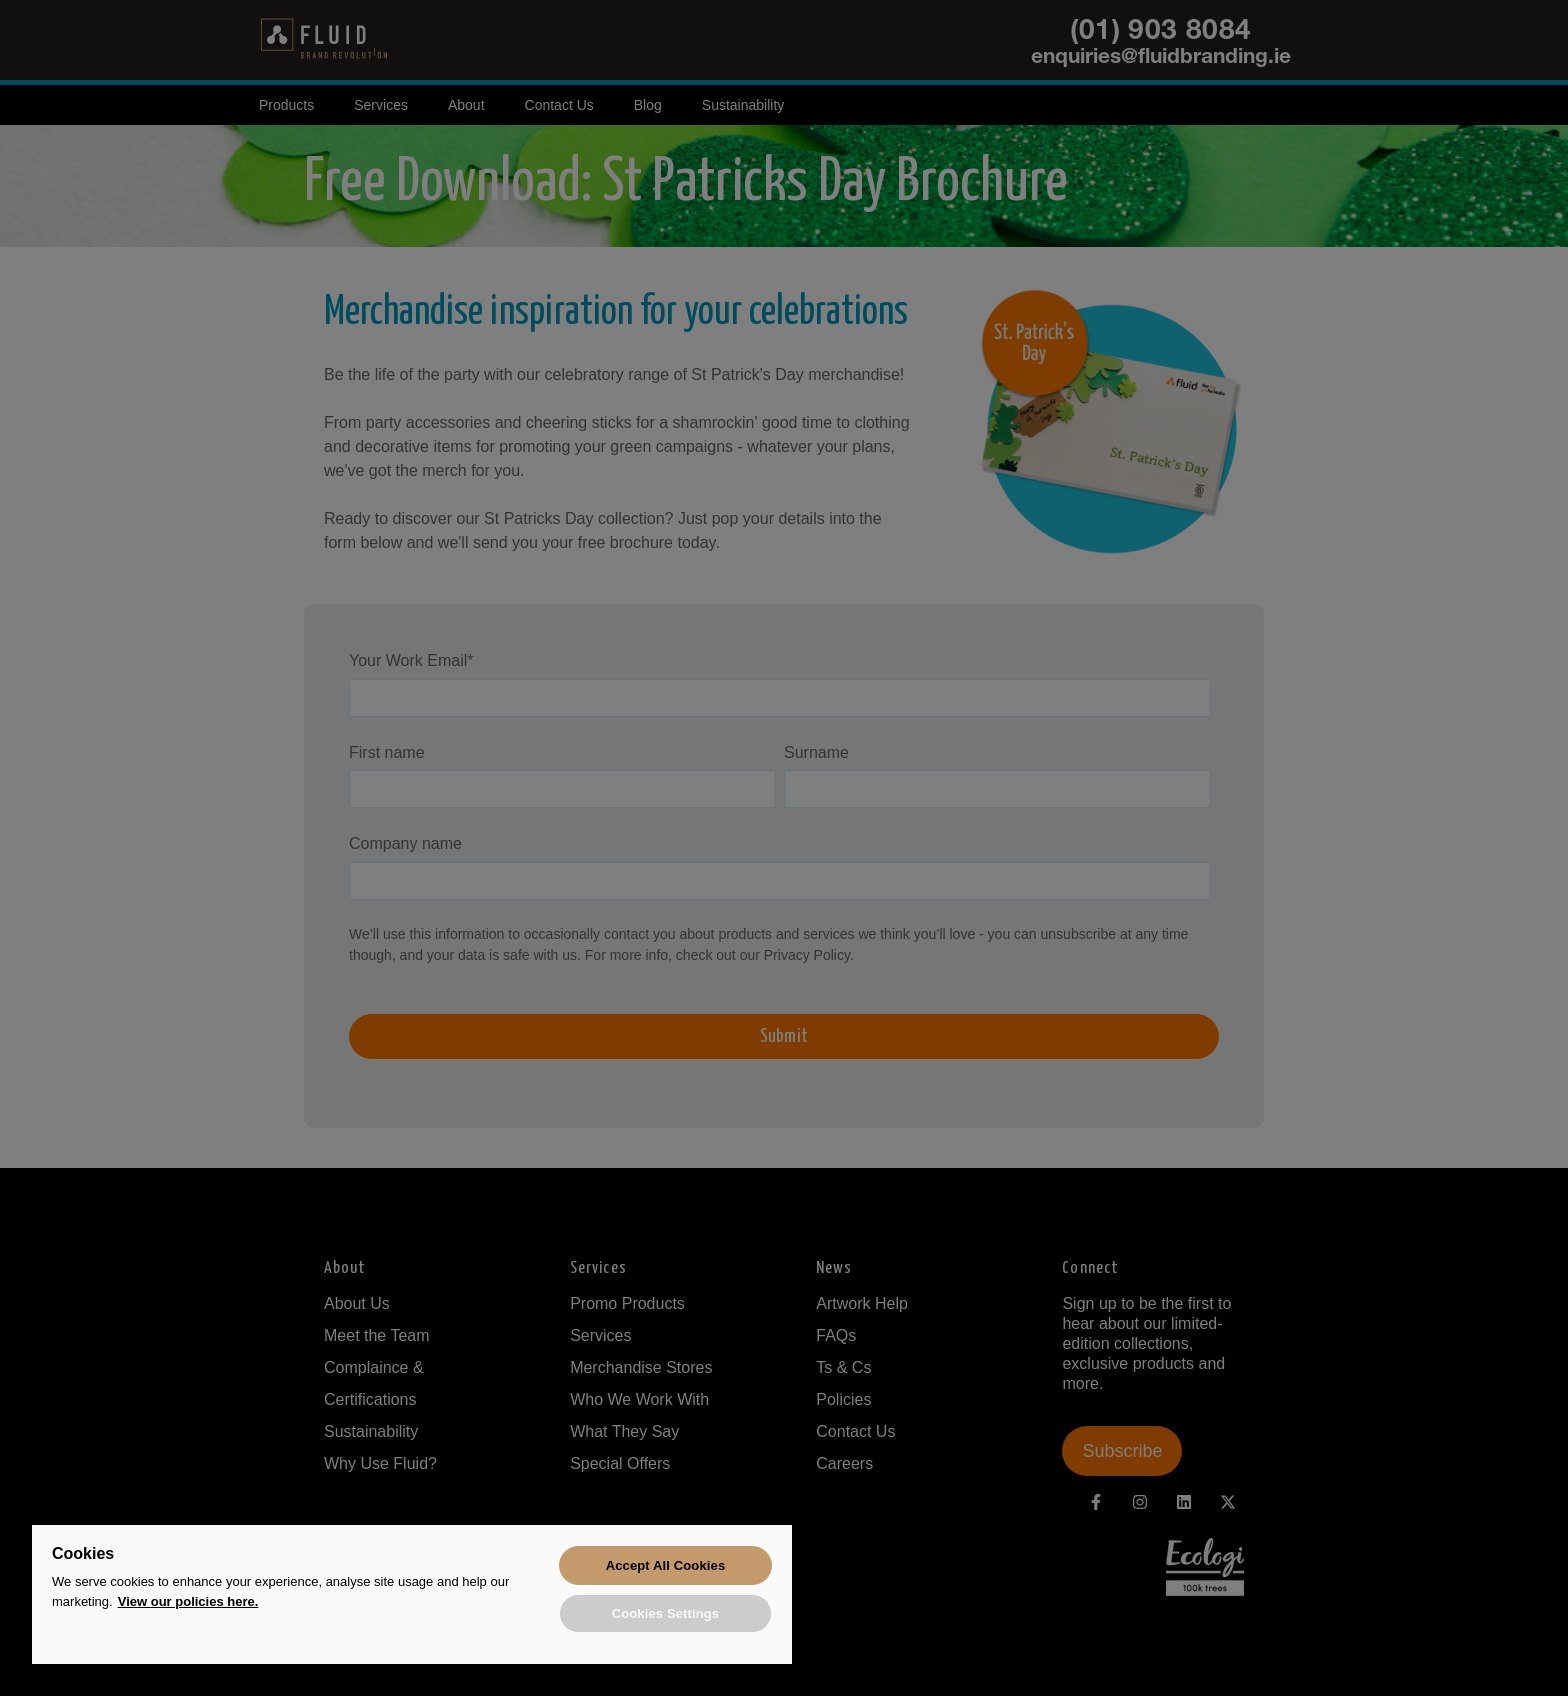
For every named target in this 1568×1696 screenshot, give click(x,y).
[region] (412, 1593)
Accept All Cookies (666, 1563)
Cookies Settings (666, 1612)
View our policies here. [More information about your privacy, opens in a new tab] (188, 1598)
